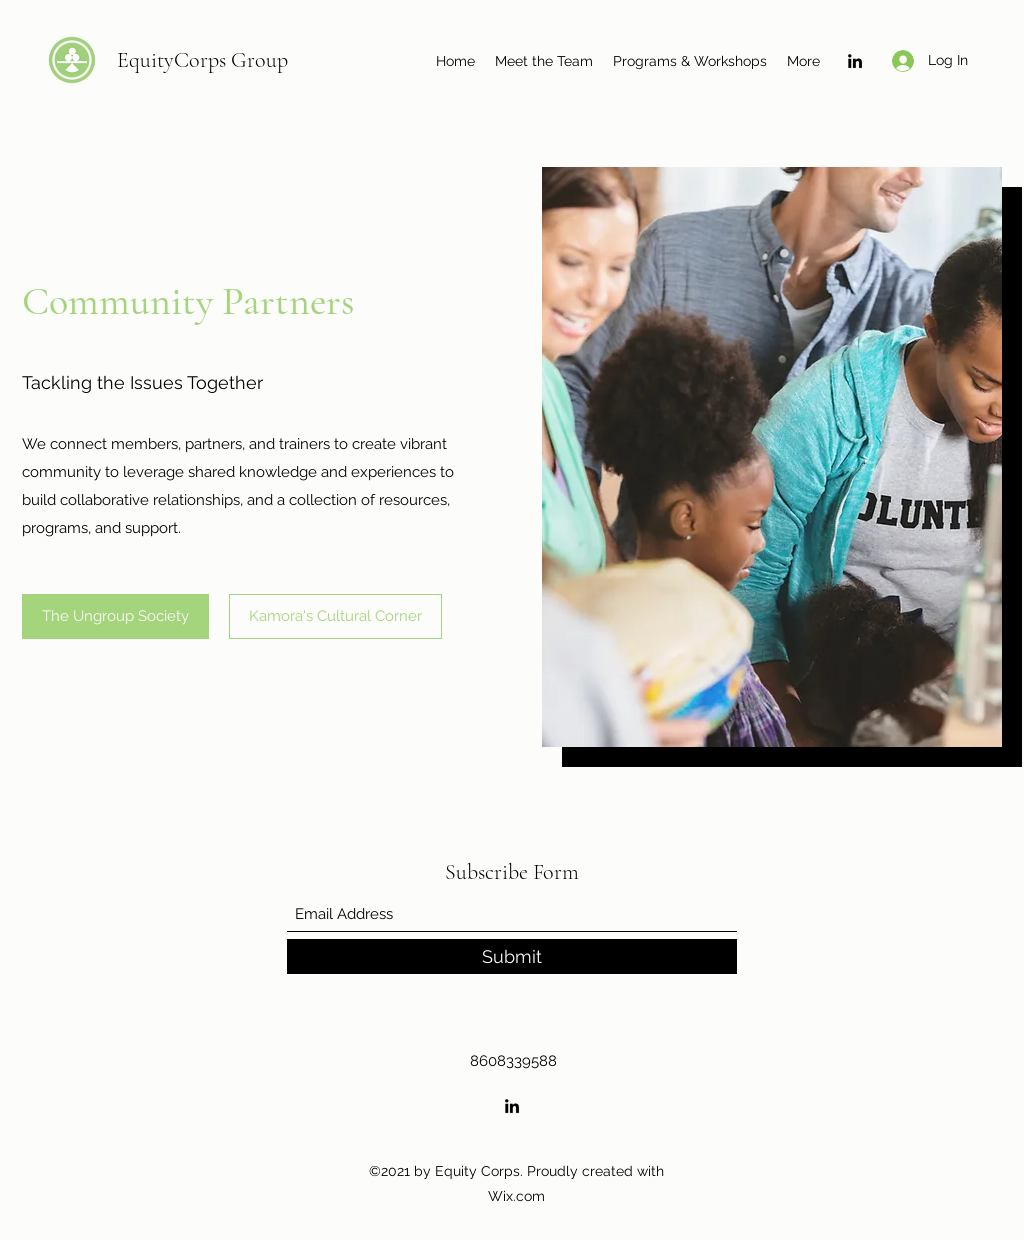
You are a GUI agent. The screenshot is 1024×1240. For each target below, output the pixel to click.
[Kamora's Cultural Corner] (335, 616)
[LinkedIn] (855, 61)
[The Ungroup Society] (115, 616)
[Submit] (512, 956)
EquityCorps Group (202, 60)
